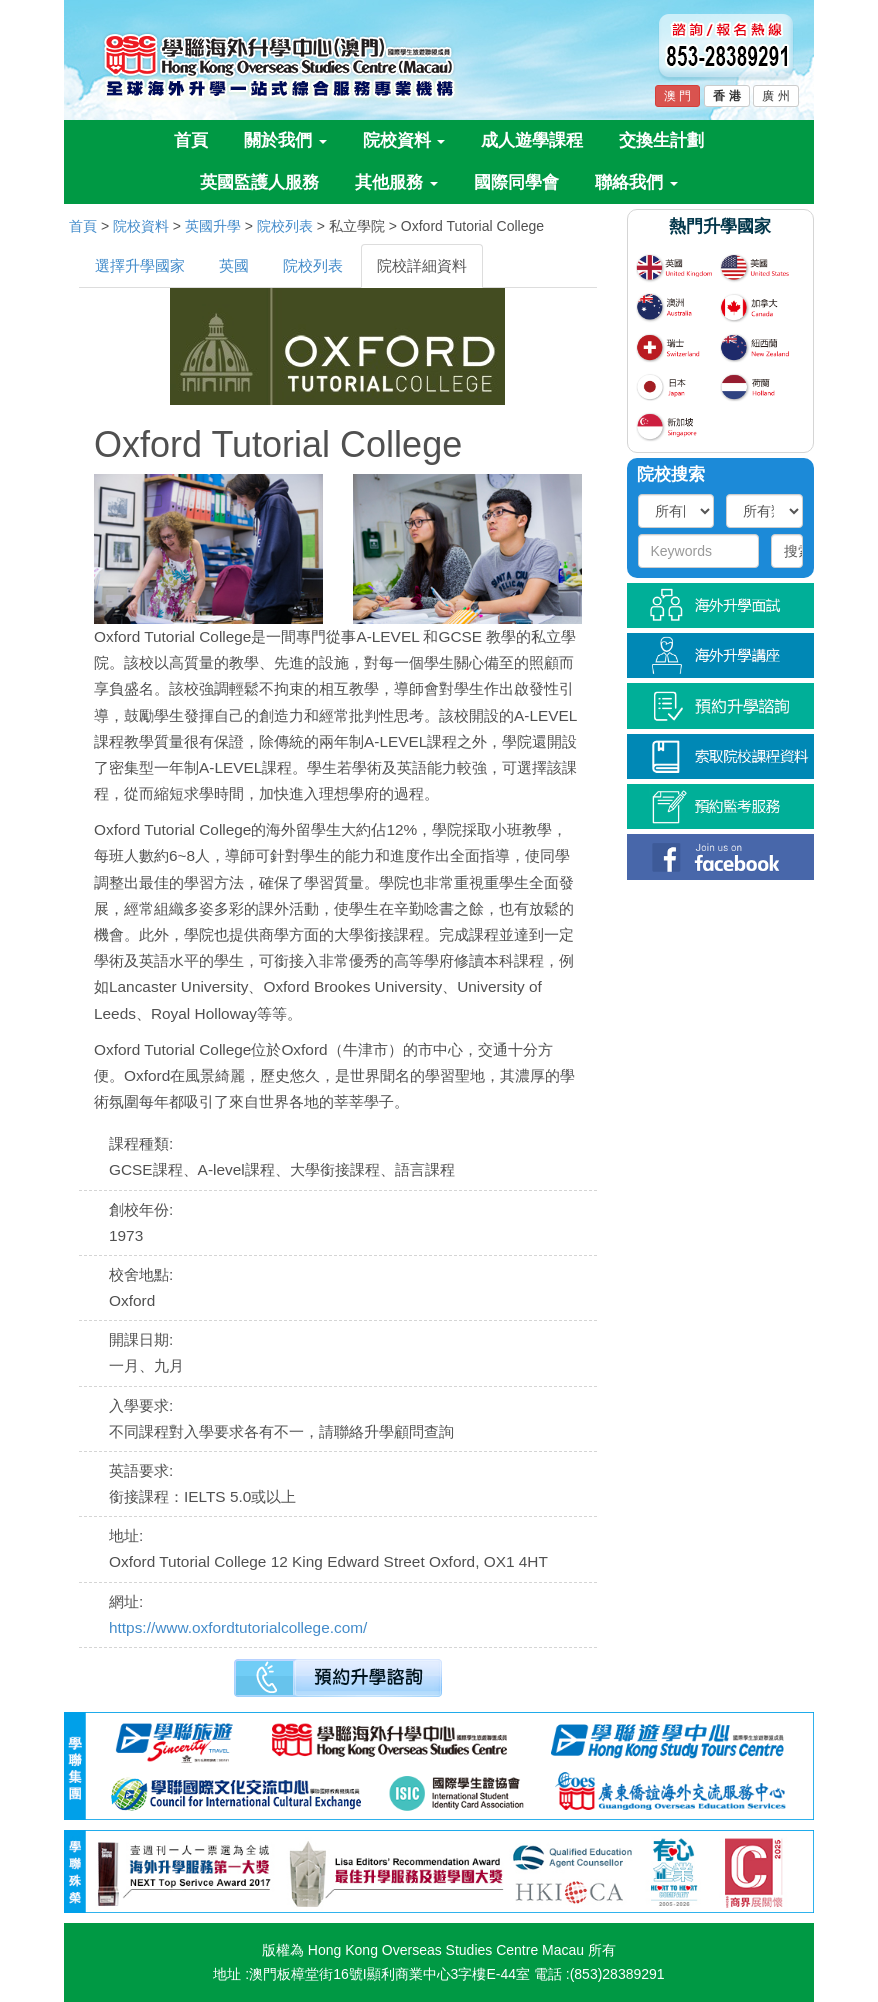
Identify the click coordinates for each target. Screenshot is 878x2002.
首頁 (191, 140)
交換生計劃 (661, 140)
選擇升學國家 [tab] (140, 265)
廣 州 (775, 96)
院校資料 (404, 140)
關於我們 (285, 140)
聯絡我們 (636, 182)
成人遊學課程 (532, 140)
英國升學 (213, 226)
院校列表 (285, 226)
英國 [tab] (234, 265)
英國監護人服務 (259, 182)
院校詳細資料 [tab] (422, 265)
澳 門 (677, 96)
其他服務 (396, 182)
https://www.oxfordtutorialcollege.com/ (238, 1627)
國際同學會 (516, 182)
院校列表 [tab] (313, 265)
